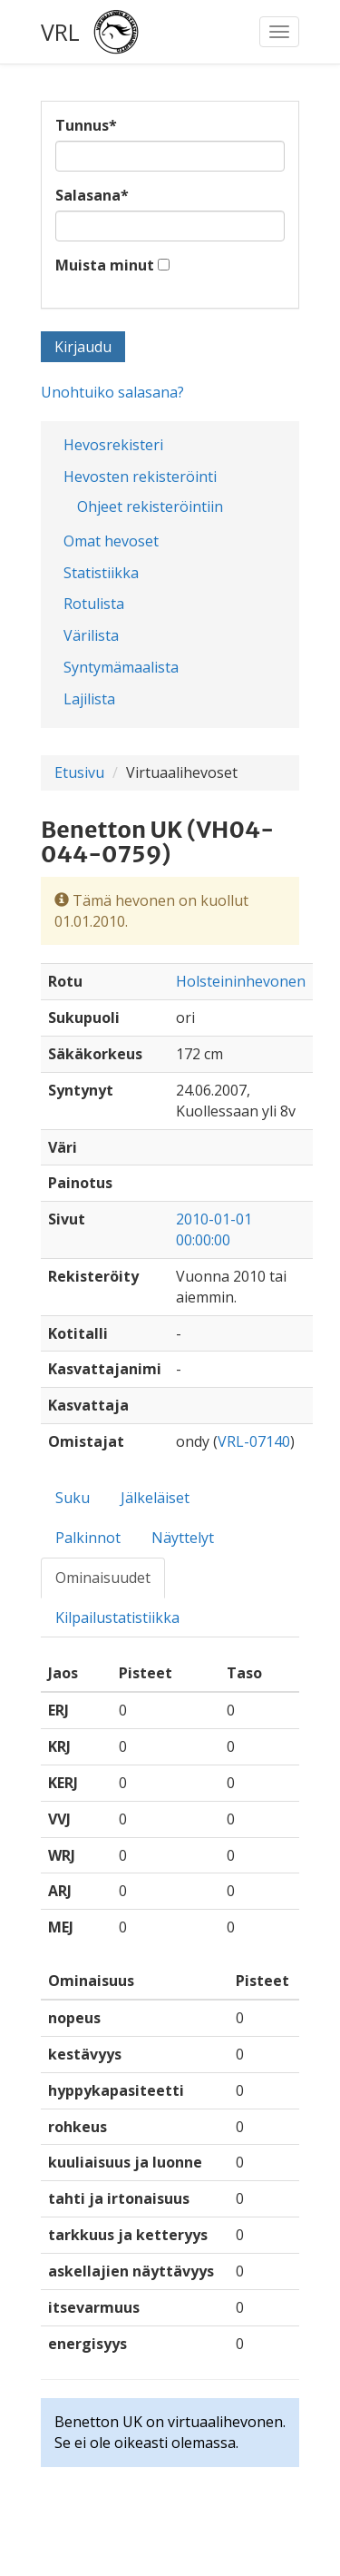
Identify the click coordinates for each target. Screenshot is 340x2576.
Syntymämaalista (121, 667)
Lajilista (89, 699)
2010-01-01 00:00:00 (214, 1229)
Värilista (91, 635)
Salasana (92, 195)
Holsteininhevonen (241, 981)
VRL (60, 31)
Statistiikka (101, 573)
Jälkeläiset (155, 1498)
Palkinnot (88, 1538)
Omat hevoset (111, 541)
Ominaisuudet (103, 1578)
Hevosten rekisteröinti (140, 477)
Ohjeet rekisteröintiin (150, 506)
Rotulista (93, 604)
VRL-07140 (254, 1441)
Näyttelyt (182, 1538)
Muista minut (104, 265)
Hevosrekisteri (113, 445)
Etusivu (79, 772)
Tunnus (86, 125)
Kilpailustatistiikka (117, 1617)
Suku (72, 1498)
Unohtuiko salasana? (112, 392)
